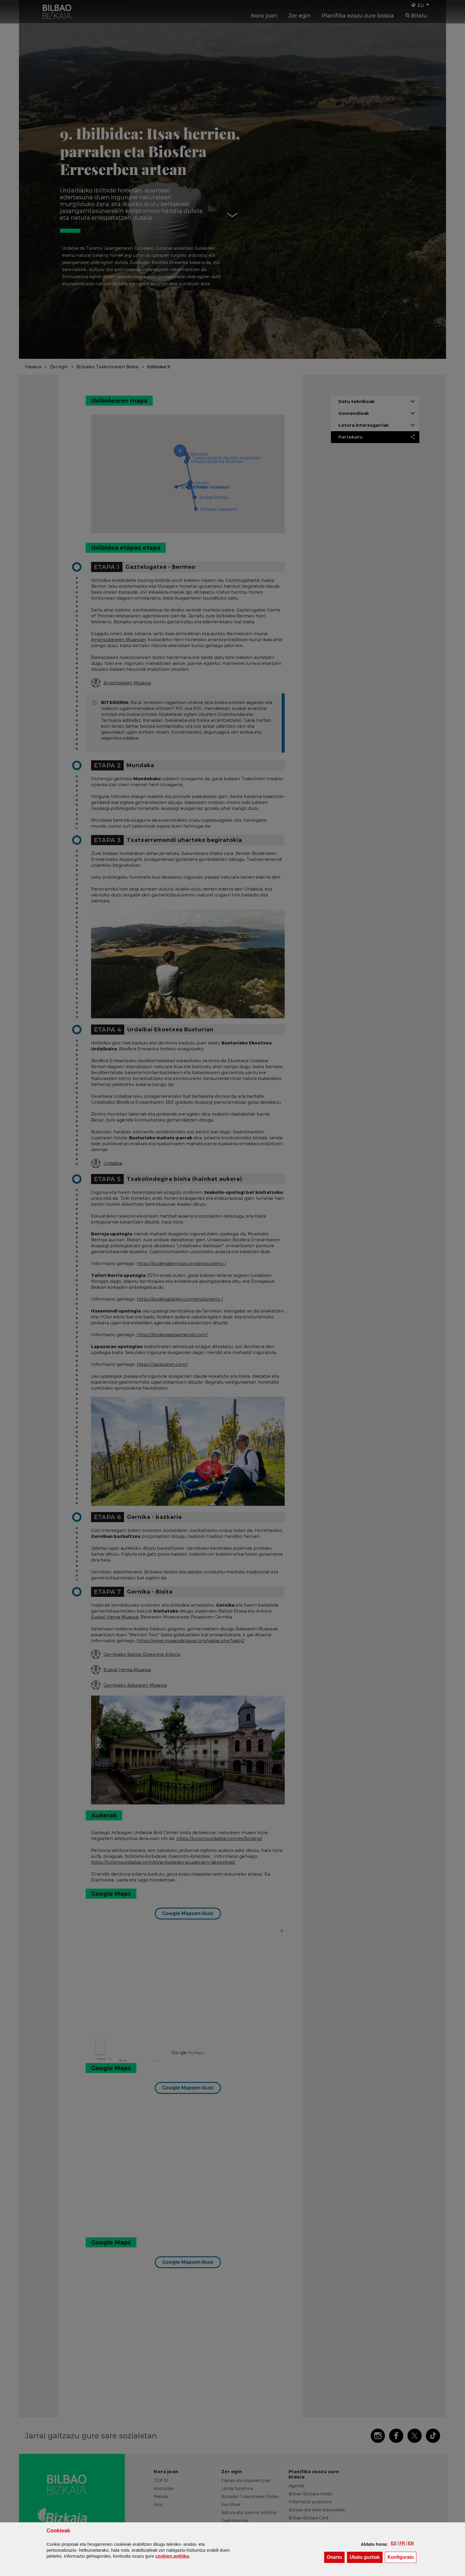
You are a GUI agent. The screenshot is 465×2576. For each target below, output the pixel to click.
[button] (393, 2543)
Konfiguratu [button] (402, 2557)
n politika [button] (172, 2556)
